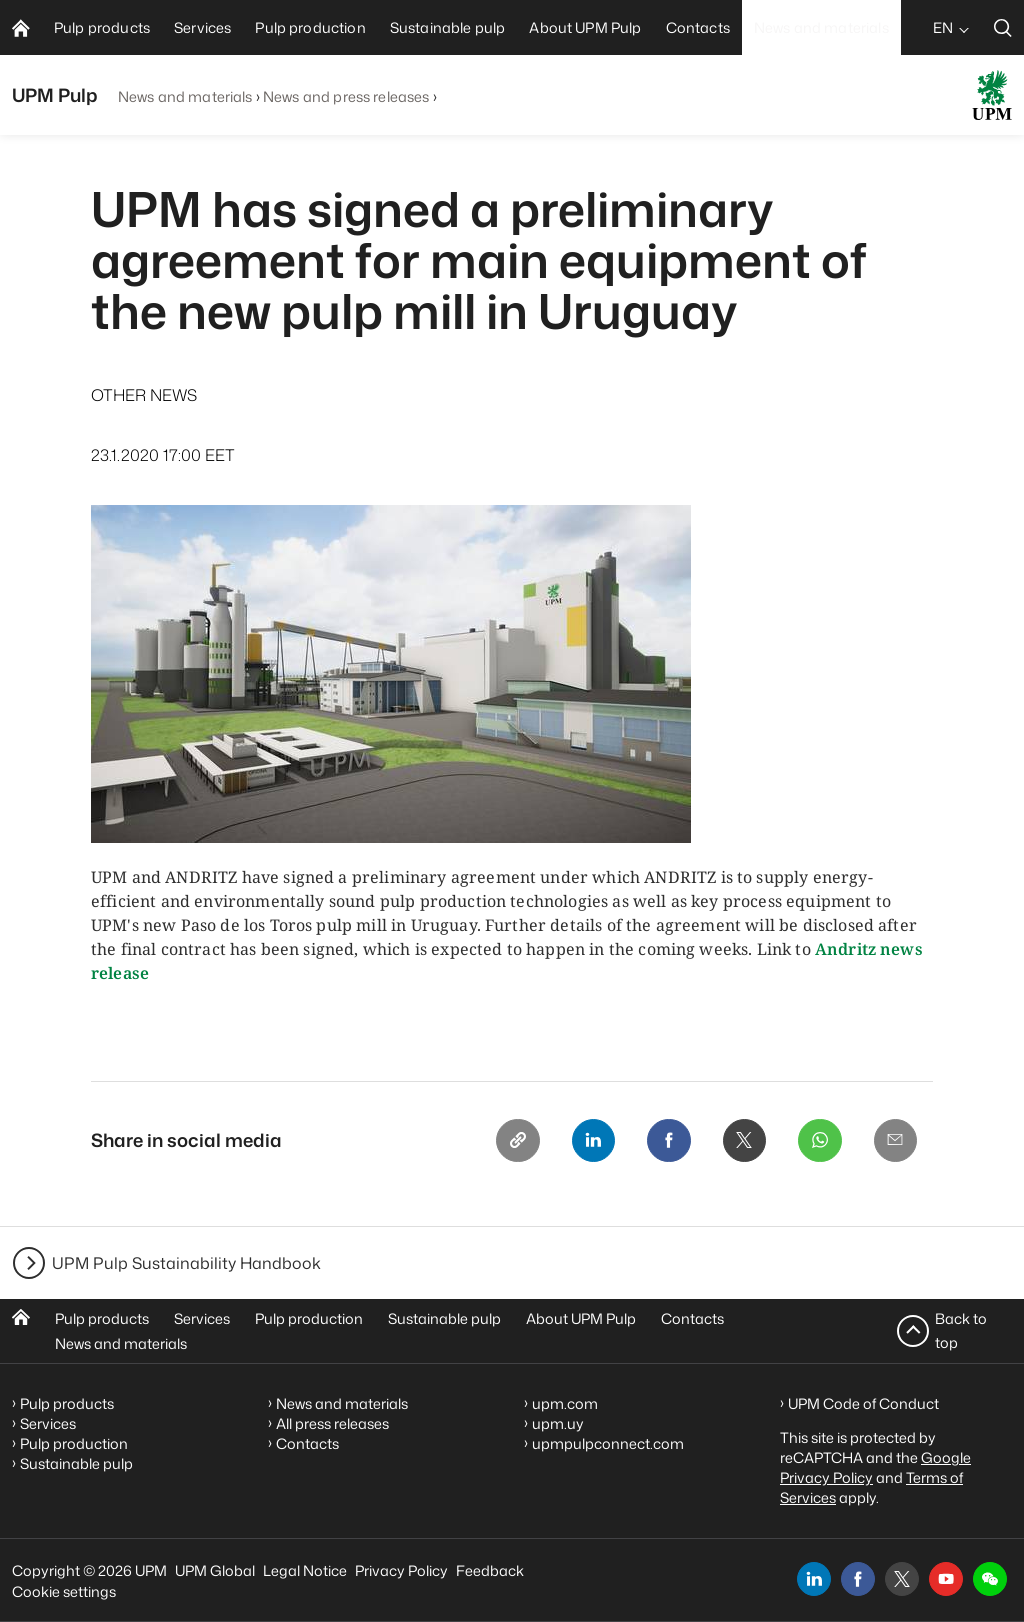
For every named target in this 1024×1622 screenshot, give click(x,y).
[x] (902, 1579)
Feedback (490, 1570)
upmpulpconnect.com (608, 1443)
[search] (1003, 27)
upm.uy (558, 1423)
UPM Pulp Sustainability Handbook (186, 1263)
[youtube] (946, 1579)
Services (202, 1318)
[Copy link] (515, 1141)
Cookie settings (64, 1591)
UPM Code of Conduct (863, 1403)
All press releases (332, 1423)
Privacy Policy (401, 1570)
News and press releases (346, 96)
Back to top (961, 1330)
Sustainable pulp (444, 1318)
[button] (990, 1579)
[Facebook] (667, 1141)
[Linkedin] (591, 1141)
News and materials (185, 96)
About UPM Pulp (581, 1318)
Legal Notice (305, 1570)
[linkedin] (814, 1579)
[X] (743, 1141)
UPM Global (215, 1570)
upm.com (565, 1403)
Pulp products (102, 1318)
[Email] (895, 1141)
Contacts (692, 1318)
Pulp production (309, 1318)
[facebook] (858, 1579)
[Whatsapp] (819, 1141)
